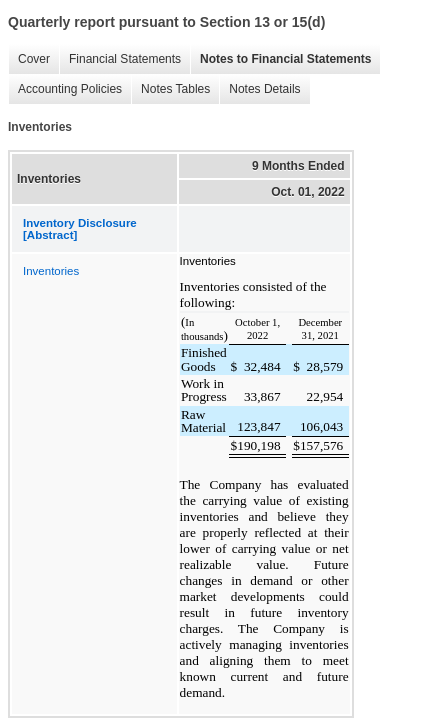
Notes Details (259, 89)
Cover (29, 59)
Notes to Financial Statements (280, 59)
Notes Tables (170, 89)
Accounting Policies (65, 89)
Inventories (51, 271)
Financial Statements (120, 59)
